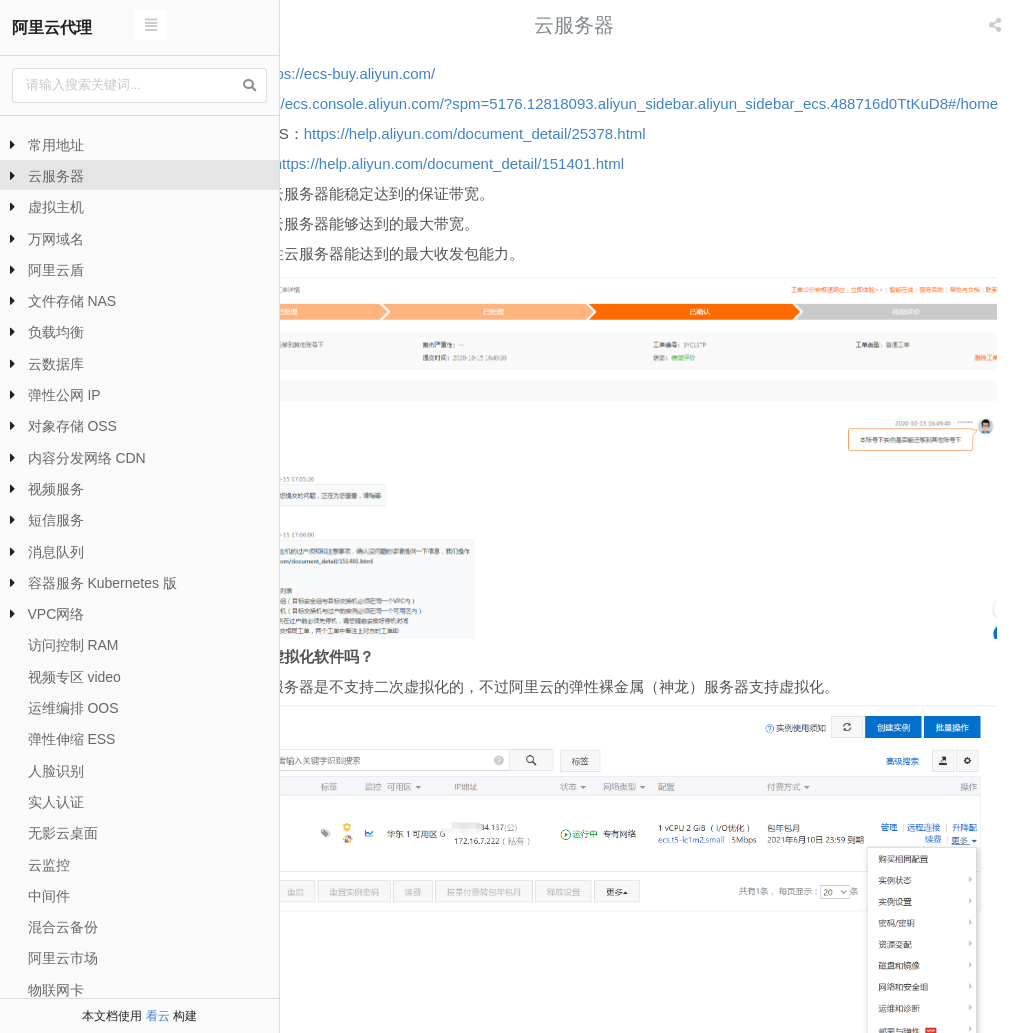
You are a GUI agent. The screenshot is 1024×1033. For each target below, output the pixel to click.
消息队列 (56, 552)
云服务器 (56, 176)
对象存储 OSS (72, 426)
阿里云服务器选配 (944, 978)
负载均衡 (56, 332)
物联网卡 (56, 990)
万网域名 (56, 239)
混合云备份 (63, 927)
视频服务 (56, 489)
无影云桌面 (63, 833)
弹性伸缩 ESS (72, 739)
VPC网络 (56, 614)
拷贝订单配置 (402, 978)
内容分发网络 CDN (87, 458)
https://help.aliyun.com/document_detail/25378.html (630, 163)
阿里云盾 (56, 270)
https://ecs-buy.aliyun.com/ (502, 73)
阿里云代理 (52, 27)
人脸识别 (56, 771)
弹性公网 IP (64, 395)
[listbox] (997, 25)
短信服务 (56, 520)
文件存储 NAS (72, 301)
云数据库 (56, 364)
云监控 (49, 865)
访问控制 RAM (73, 645)
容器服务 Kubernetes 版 (102, 583)
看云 (158, 1016)
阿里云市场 (63, 958)
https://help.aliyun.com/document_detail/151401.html (604, 193)
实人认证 (56, 802)
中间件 (49, 896)
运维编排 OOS (73, 708)
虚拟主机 (56, 207)
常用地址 (56, 145)
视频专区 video (74, 677)
